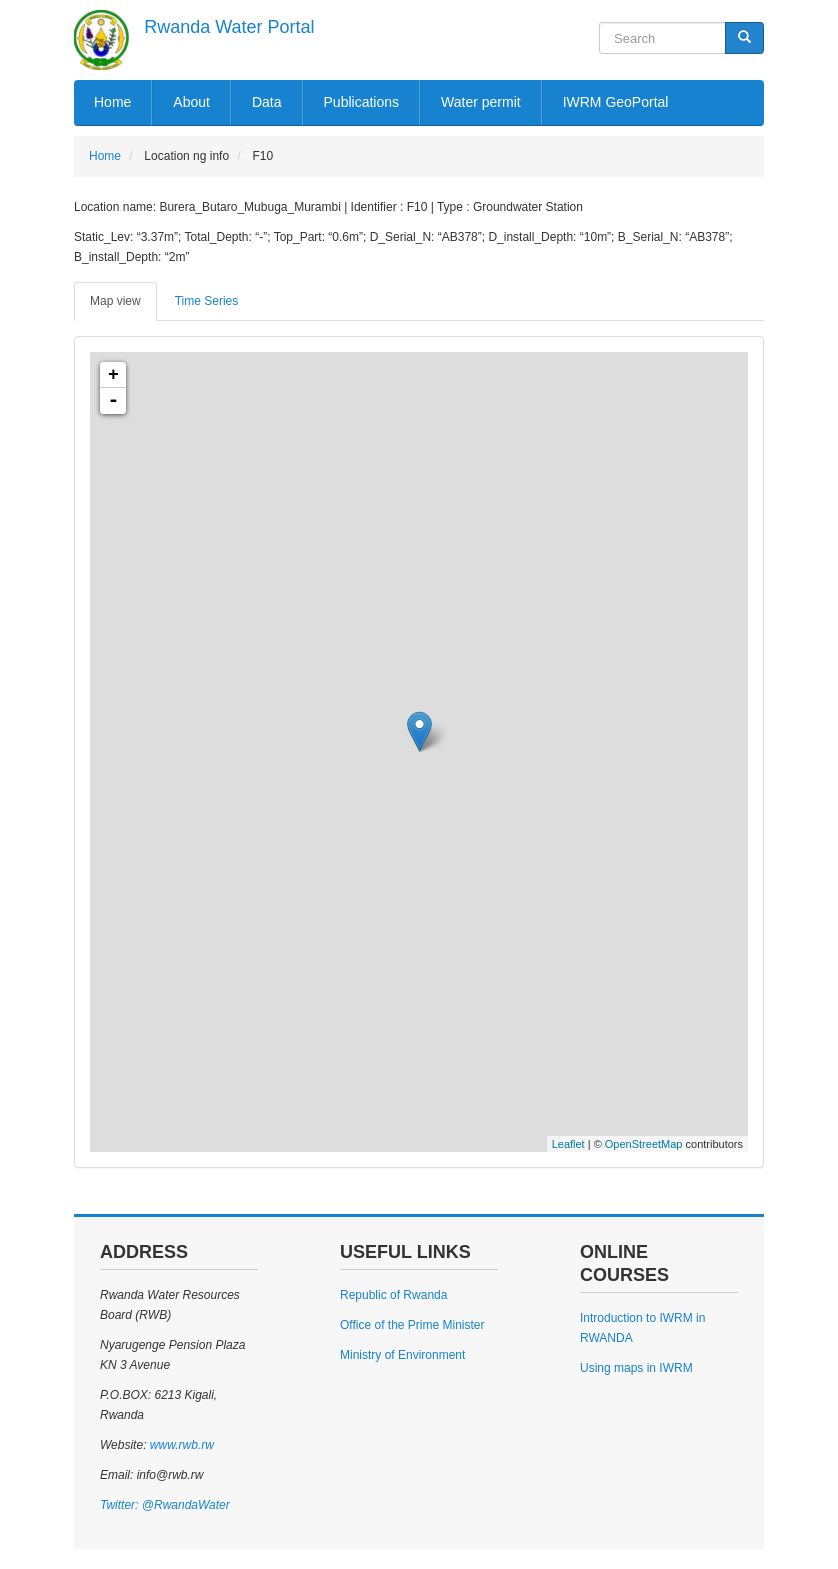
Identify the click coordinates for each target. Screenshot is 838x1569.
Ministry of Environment (402, 1355)
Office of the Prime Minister (412, 1325)
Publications (362, 102)
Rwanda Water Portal (229, 27)
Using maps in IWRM (636, 1368)
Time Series (207, 301)
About (191, 102)
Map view (115, 301)
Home (112, 102)
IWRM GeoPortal (616, 102)
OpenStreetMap (644, 1144)
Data (267, 102)
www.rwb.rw (179, 1445)
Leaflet (568, 1144)
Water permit (481, 102)
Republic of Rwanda (393, 1295)
